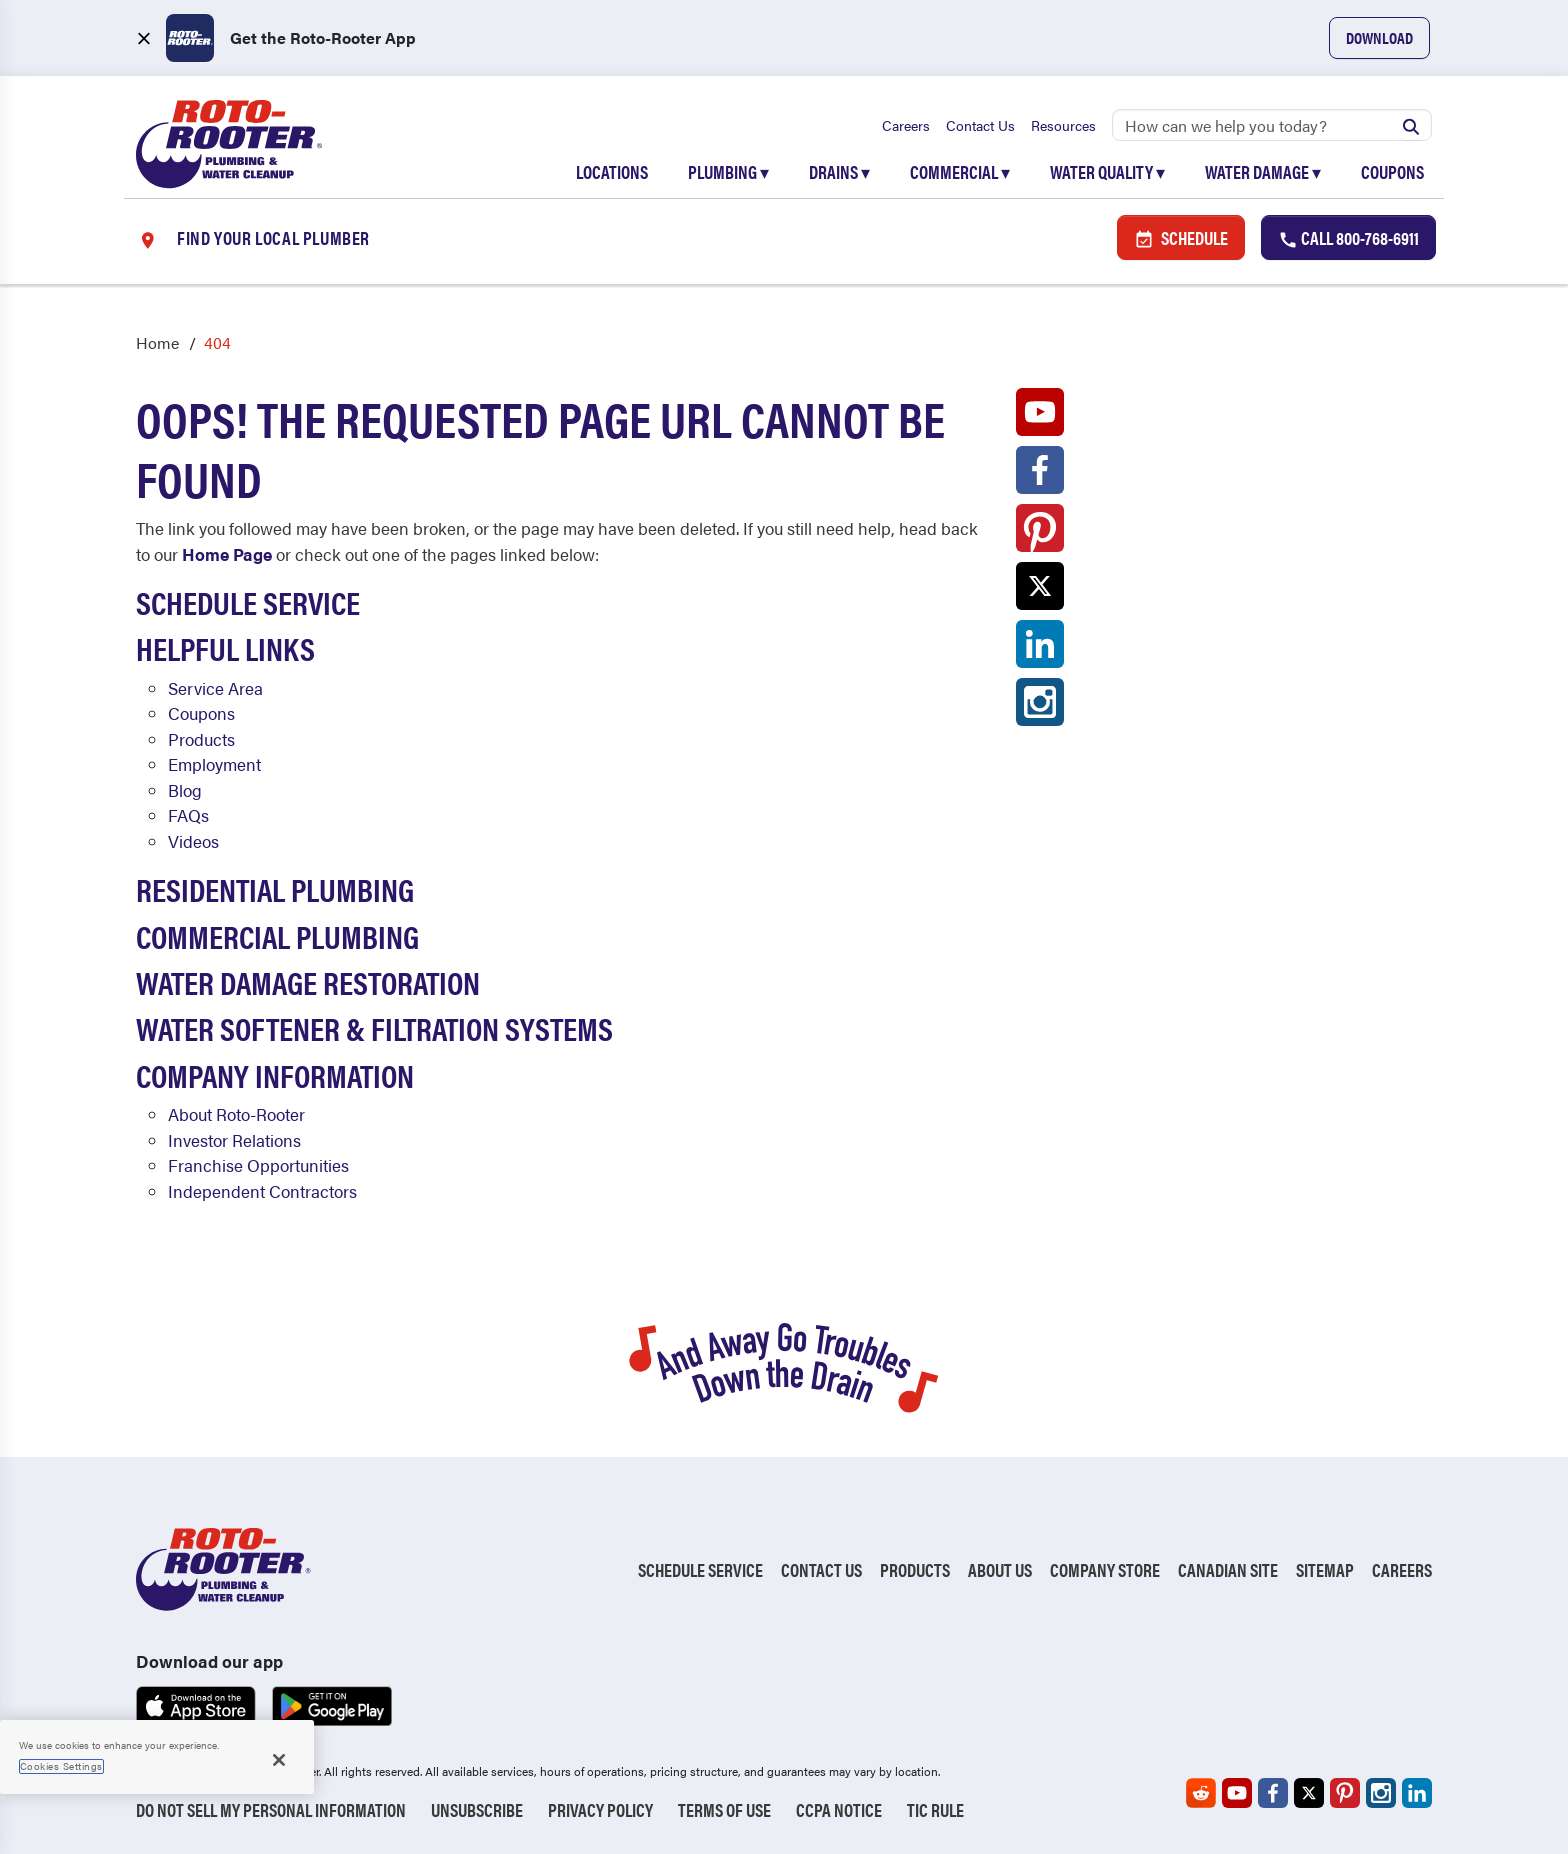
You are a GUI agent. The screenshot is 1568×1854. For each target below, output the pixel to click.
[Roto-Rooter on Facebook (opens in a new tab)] (1040, 475)
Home (157, 342)
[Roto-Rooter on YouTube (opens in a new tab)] (1040, 417)
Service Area (215, 688)
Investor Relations (234, 1140)
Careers (906, 125)
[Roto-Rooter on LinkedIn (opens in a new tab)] (1040, 649)
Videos (193, 841)
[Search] (1272, 125)
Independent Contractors (262, 1191)
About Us (1000, 1569)
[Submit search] (1411, 125)
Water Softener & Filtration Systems (374, 1027)
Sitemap (1325, 1569)
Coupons (1392, 171)
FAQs (188, 815)
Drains (839, 171)
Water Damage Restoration (308, 981)
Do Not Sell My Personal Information (271, 1809)
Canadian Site (1228, 1569)
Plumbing (728, 171)
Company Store (1105, 1569)
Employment (214, 764)
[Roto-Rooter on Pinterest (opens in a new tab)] (1040, 533)
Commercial (960, 171)
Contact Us (980, 125)
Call (1348, 237)
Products (201, 739)
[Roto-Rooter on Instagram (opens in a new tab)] (1040, 707)
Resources (1063, 125)
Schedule (1181, 237)
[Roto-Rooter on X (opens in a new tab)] (1040, 591)
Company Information (275, 1074)
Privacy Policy (600, 1809)
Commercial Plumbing (277, 935)
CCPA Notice (839, 1809)
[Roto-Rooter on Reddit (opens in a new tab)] (1201, 1793)
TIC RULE (935, 1809)
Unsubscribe (477, 1809)
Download (1379, 37)
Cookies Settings (61, 1766)
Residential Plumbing (275, 888)
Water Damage (1263, 171)
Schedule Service (248, 601)
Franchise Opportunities (258, 1165)
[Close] (279, 1760)
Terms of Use (724, 1809)
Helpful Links (225, 647)
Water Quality (1107, 171)
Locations (612, 171)
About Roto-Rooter (236, 1114)
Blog (185, 790)
